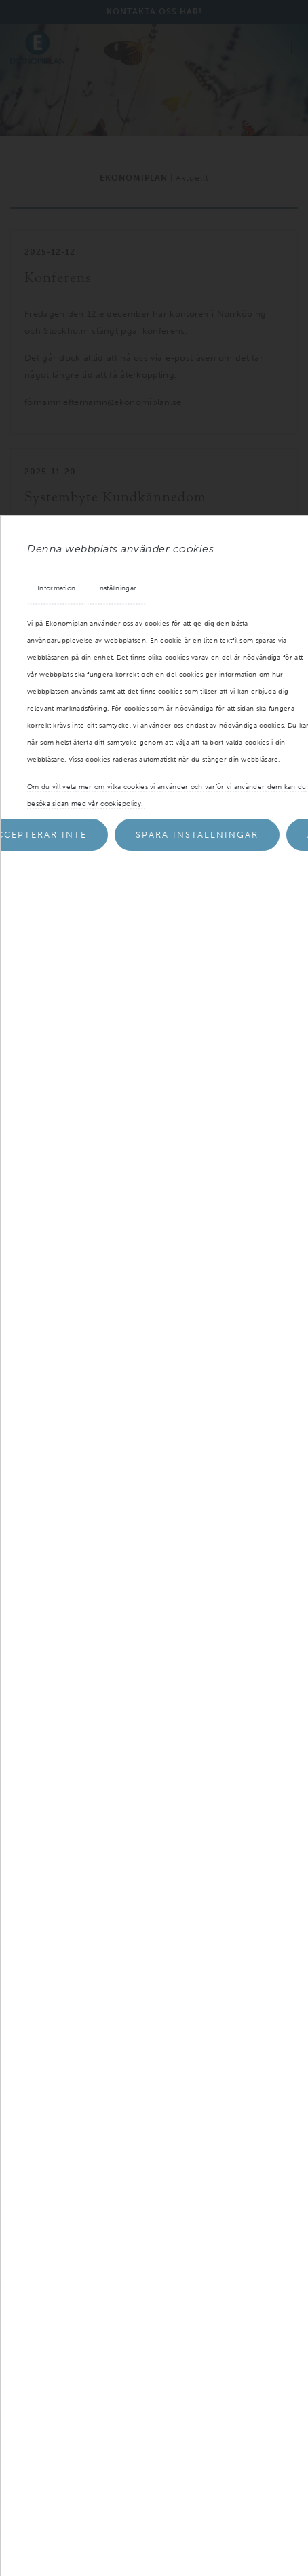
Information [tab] (56, 588)
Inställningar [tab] (116, 588)
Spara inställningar (197, 835)
